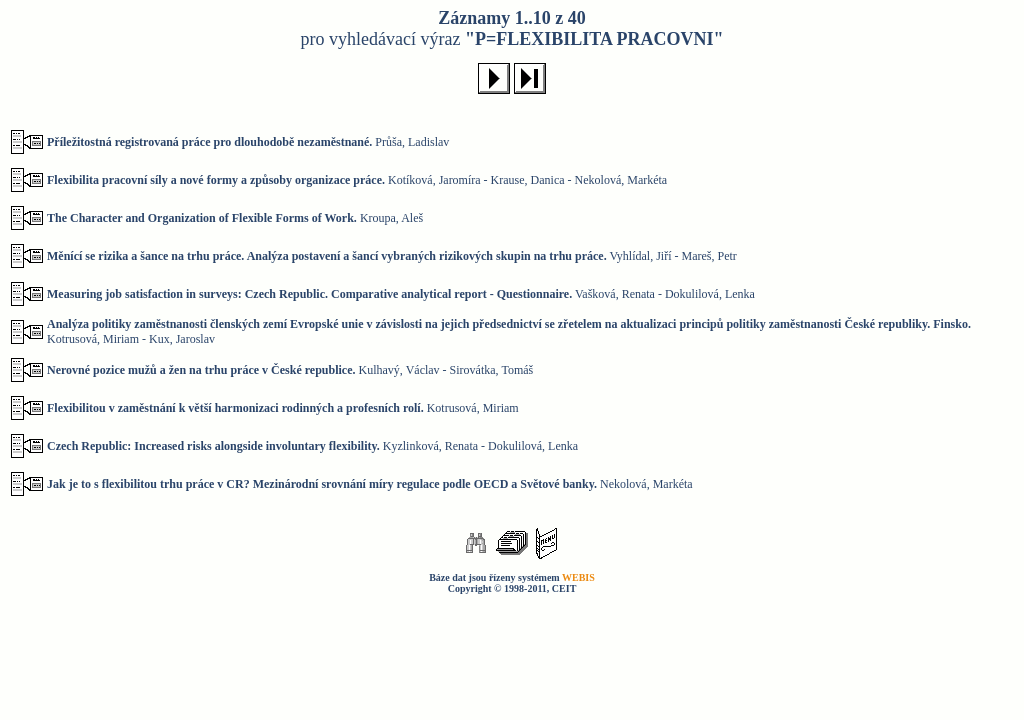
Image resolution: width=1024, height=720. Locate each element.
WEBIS (578, 577)
